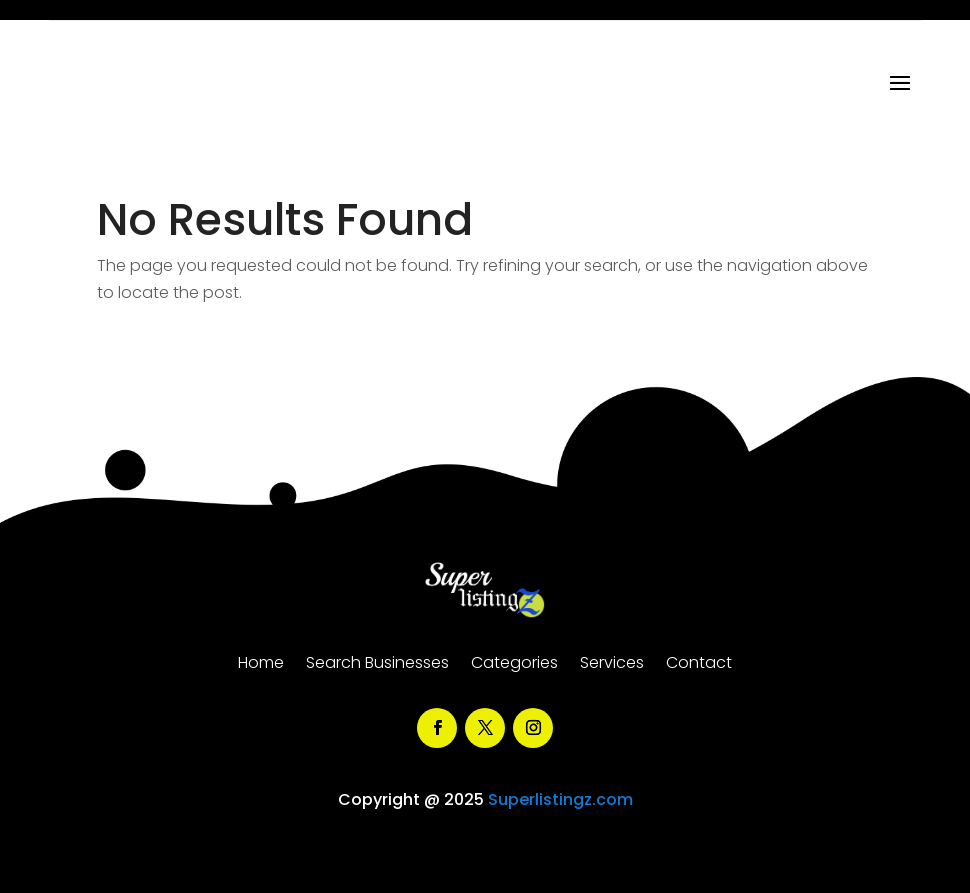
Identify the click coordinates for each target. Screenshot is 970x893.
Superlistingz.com (560, 799)
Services (612, 665)
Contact (699, 665)
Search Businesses (377, 665)
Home (261, 665)
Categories (514, 665)
